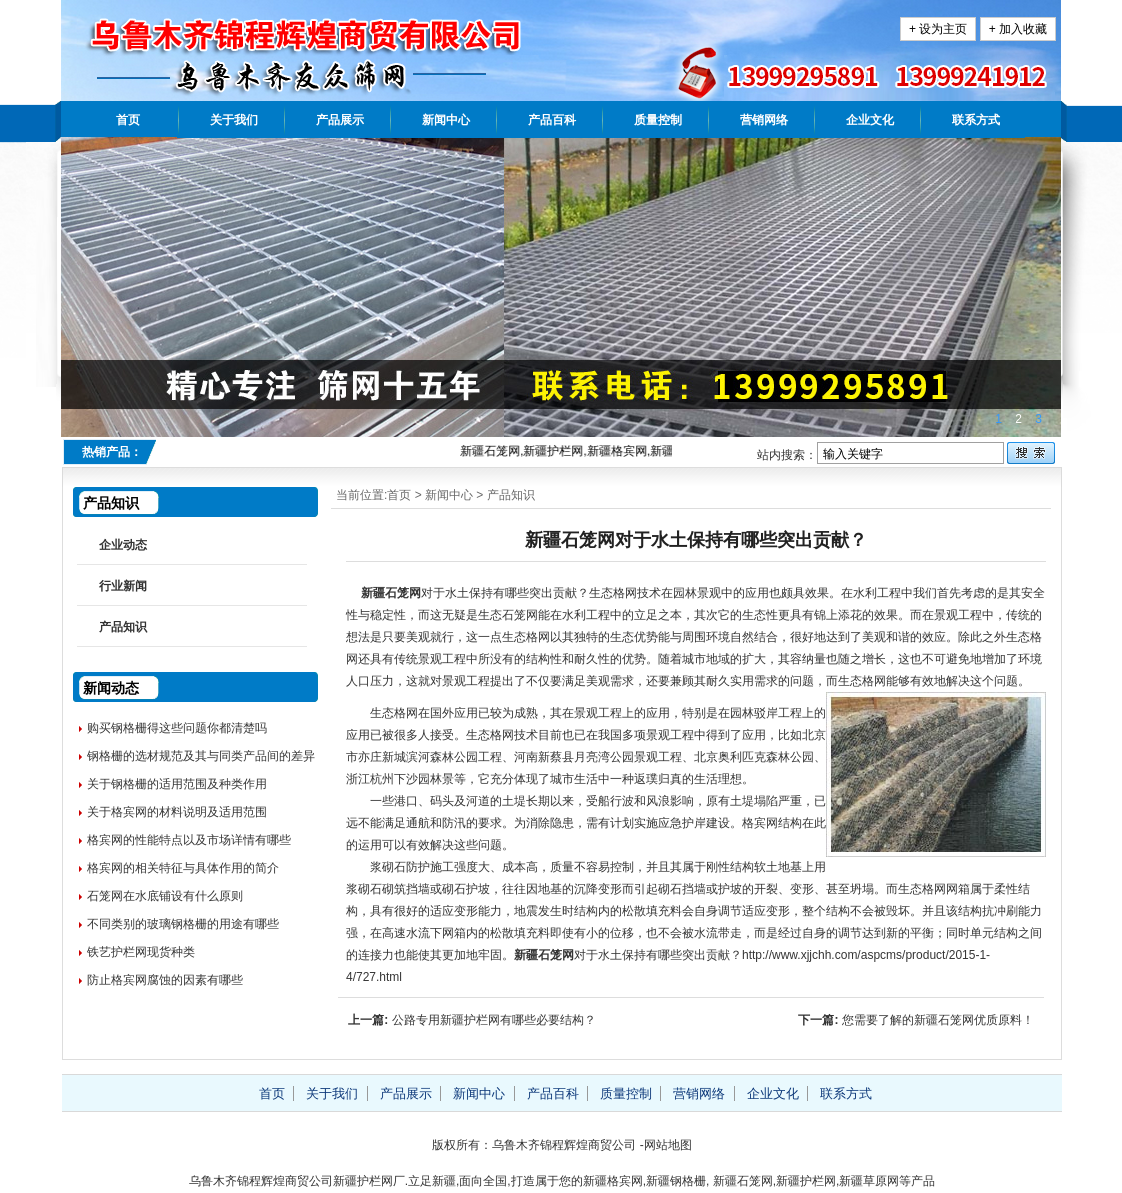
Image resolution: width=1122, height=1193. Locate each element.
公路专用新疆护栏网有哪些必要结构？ (494, 1020)
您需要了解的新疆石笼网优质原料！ (938, 1020)
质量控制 (658, 120)
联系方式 (976, 120)
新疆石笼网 (391, 593)
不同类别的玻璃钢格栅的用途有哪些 (183, 924)
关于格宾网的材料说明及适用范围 (177, 812)
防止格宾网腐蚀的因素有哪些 (165, 980)
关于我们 (234, 120)
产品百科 (552, 120)
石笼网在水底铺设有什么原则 (165, 896)
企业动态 (123, 545)
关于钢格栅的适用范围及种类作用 (177, 784)
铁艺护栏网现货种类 (141, 952)
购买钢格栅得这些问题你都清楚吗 (177, 728)
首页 (128, 120)
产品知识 (511, 495)
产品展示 (340, 120)
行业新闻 (123, 586)
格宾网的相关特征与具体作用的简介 (183, 868)
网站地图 (668, 1145)
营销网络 (764, 120)
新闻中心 (446, 120)
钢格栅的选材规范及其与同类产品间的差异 (201, 756)
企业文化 (870, 120)
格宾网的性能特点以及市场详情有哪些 (189, 840)
